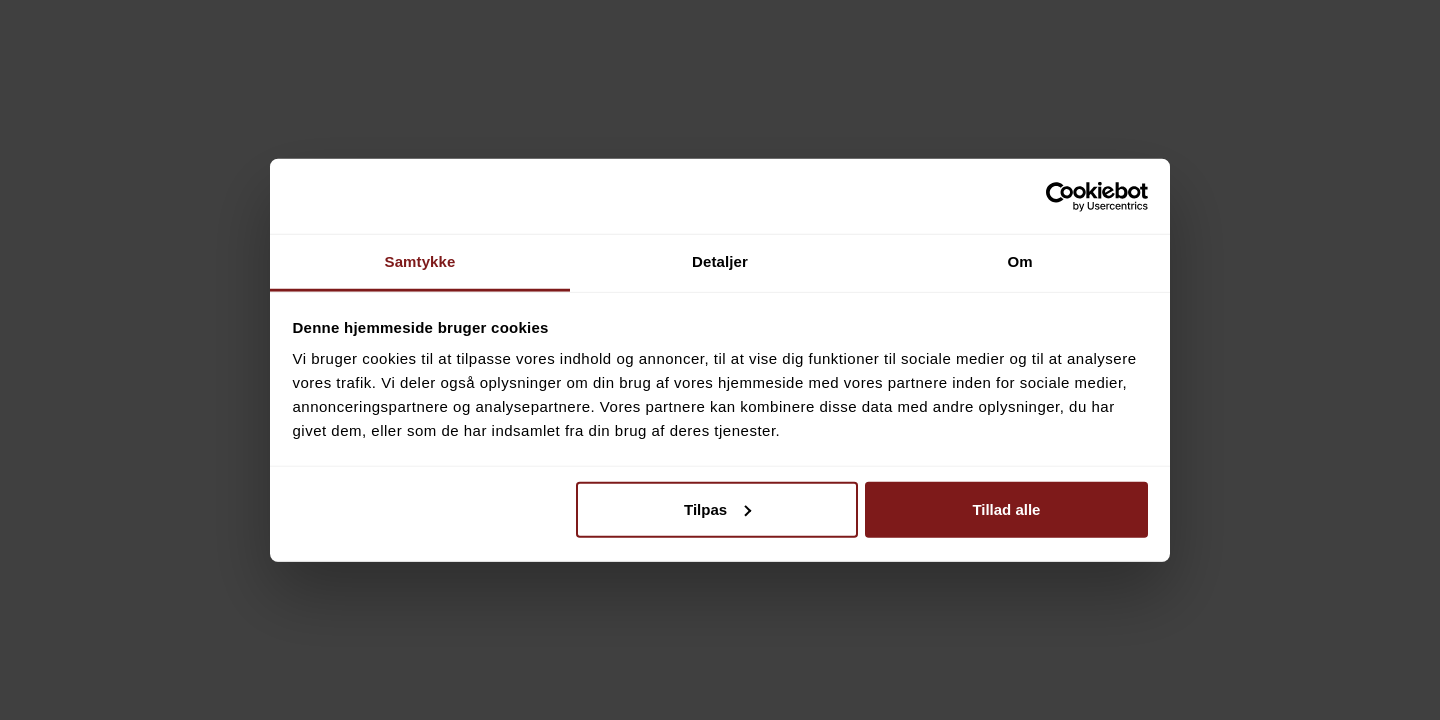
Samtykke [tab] (420, 261)
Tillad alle (1006, 508)
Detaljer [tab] (720, 261)
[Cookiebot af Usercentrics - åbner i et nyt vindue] (1060, 196)
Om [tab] (1019, 261)
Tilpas (717, 508)
